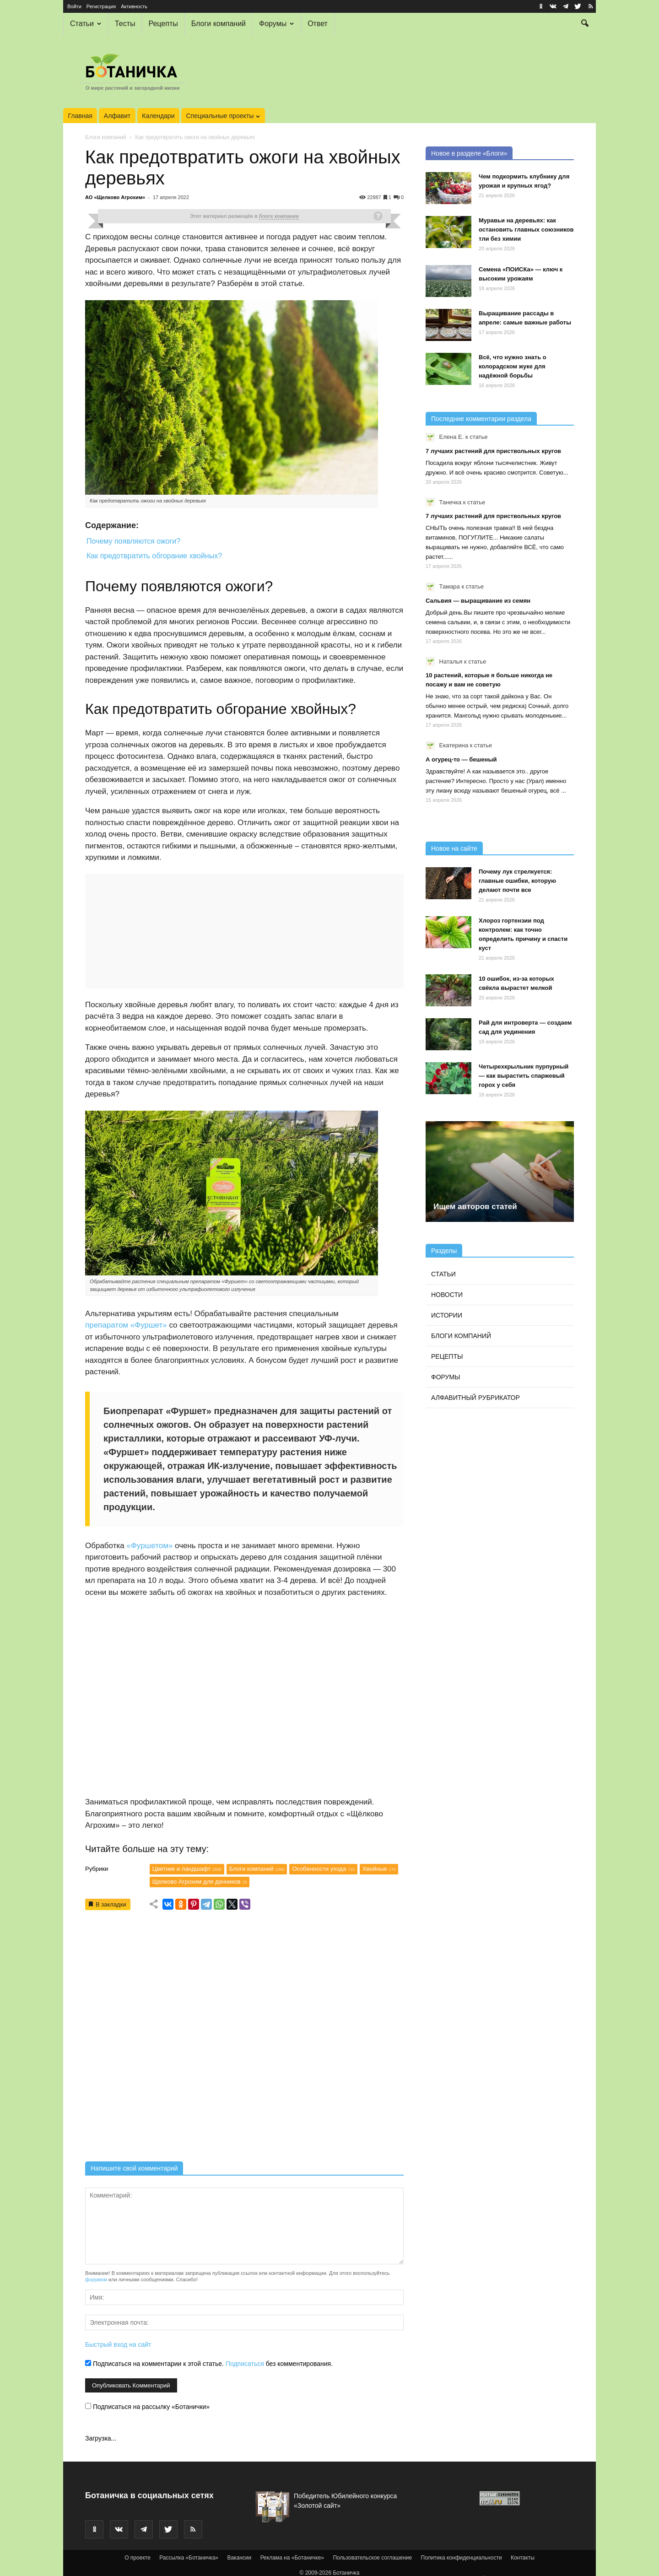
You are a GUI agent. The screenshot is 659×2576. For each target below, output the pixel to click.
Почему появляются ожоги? (133, 541)
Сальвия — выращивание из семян (478, 600)
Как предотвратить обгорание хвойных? (154, 556)
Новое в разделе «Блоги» (469, 153)
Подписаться (245, 2363)
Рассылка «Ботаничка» (188, 2557)
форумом (96, 2279)
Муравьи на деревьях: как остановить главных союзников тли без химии (526, 229)
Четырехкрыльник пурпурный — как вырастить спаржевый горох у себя (523, 1075)
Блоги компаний (218, 23)
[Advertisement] (244, 2039)
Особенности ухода (323, 1868)
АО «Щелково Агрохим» (115, 197)
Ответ (318, 23)
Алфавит (117, 115)
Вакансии (239, 2557)
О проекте (137, 2557)
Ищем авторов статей (475, 1206)
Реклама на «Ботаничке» (292, 2557)
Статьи (85, 23)
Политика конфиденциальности (461, 2557)
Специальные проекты (223, 115)
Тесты (125, 23)
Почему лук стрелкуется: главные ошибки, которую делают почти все (517, 880)
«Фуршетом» (149, 1545)
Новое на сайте (454, 848)
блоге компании (279, 216)
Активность (134, 6)
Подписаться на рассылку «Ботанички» (147, 2406)
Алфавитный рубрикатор (475, 1397)
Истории (446, 1315)
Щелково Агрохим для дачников (199, 1881)
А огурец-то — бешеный (461, 759)
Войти (74, 6)
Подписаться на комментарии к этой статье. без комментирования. (209, 2363)
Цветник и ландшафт (186, 1868)
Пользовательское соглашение (372, 2557)
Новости (447, 1294)
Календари (158, 115)
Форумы (276, 23)
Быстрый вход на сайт (118, 2344)
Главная (80, 115)
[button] (585, 24)
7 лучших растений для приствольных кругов (493, 451)
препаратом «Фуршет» (126, 1325)
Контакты (523, 2557)
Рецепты (163, 23)
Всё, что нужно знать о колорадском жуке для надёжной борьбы (512, 366)
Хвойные (378, 1868)
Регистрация (101, 6)
